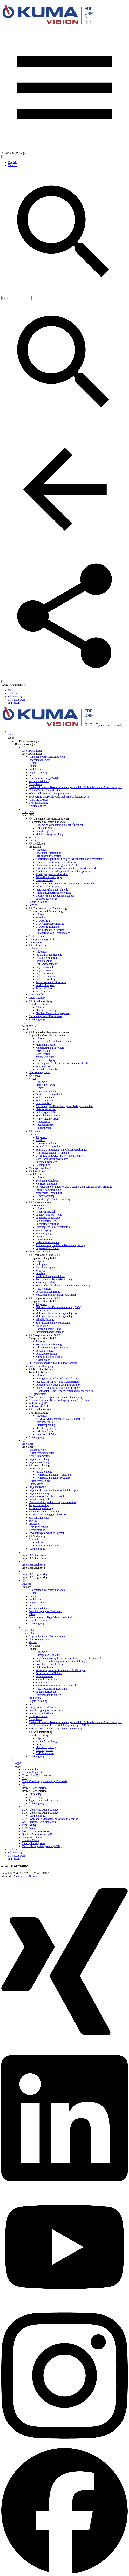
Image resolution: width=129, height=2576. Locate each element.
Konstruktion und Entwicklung (46, 911)
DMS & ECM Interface (35, 1790)
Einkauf (33, 1134)
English (12, 162)
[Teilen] (64, 678)
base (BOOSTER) (32, 753)
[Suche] (16, 298)
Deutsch (12, 165)
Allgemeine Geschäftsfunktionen (47, 821)
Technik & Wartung (39, 1372)
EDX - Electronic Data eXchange (40, 1812)
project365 (27, 1446)
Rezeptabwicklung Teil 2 (42, 1301)
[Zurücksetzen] (2, 681)
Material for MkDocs (25, 1876)
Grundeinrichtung (38, 1004)
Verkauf (33, 1078)
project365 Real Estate (34, 1558)
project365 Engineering (35, 1577)
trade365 (26, 1586)
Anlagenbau (35, 948)
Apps (18, 1766)
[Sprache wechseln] (2, 156)
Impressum (14, 702)
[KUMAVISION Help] (50, 23)
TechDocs (13, 693)
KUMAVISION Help (62, 725)
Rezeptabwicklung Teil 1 (42, 1257)
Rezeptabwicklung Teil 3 (42, 1338)
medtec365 (28, 1633)
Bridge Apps (35, 1539)
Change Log (15, 696)
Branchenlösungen (25, 744)
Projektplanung (37, 1468)
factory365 (28, 815)
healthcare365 (29, 1029)
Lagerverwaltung (38, 1205)
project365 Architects (33, 1567)
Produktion (35, 846)
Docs (11, 690)
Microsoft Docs (16, 699)
